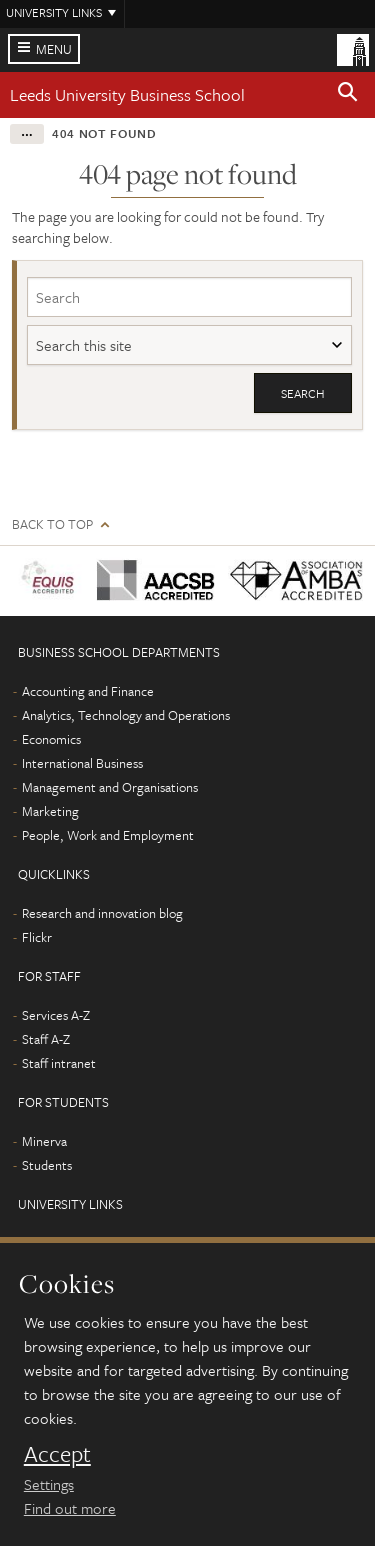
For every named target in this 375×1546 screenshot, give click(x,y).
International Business (82, 763)
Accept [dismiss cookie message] (57, 1454)
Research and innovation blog (102, 913)
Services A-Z (56, 1015)
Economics (51, 739)
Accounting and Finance (88, 691)
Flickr (37, 937)
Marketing (50, 811)
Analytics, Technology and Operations (126, 715)
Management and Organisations (110, 787)
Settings (49, 1484)
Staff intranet (59, 1063)
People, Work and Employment (108, 835)
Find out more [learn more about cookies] (70, 1508)
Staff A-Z (46, 1039)
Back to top (52, 524)
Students (47, 1165)
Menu (54, 49)
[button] (348, 95)
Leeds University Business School (127, 94)
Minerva (44, 1141)
